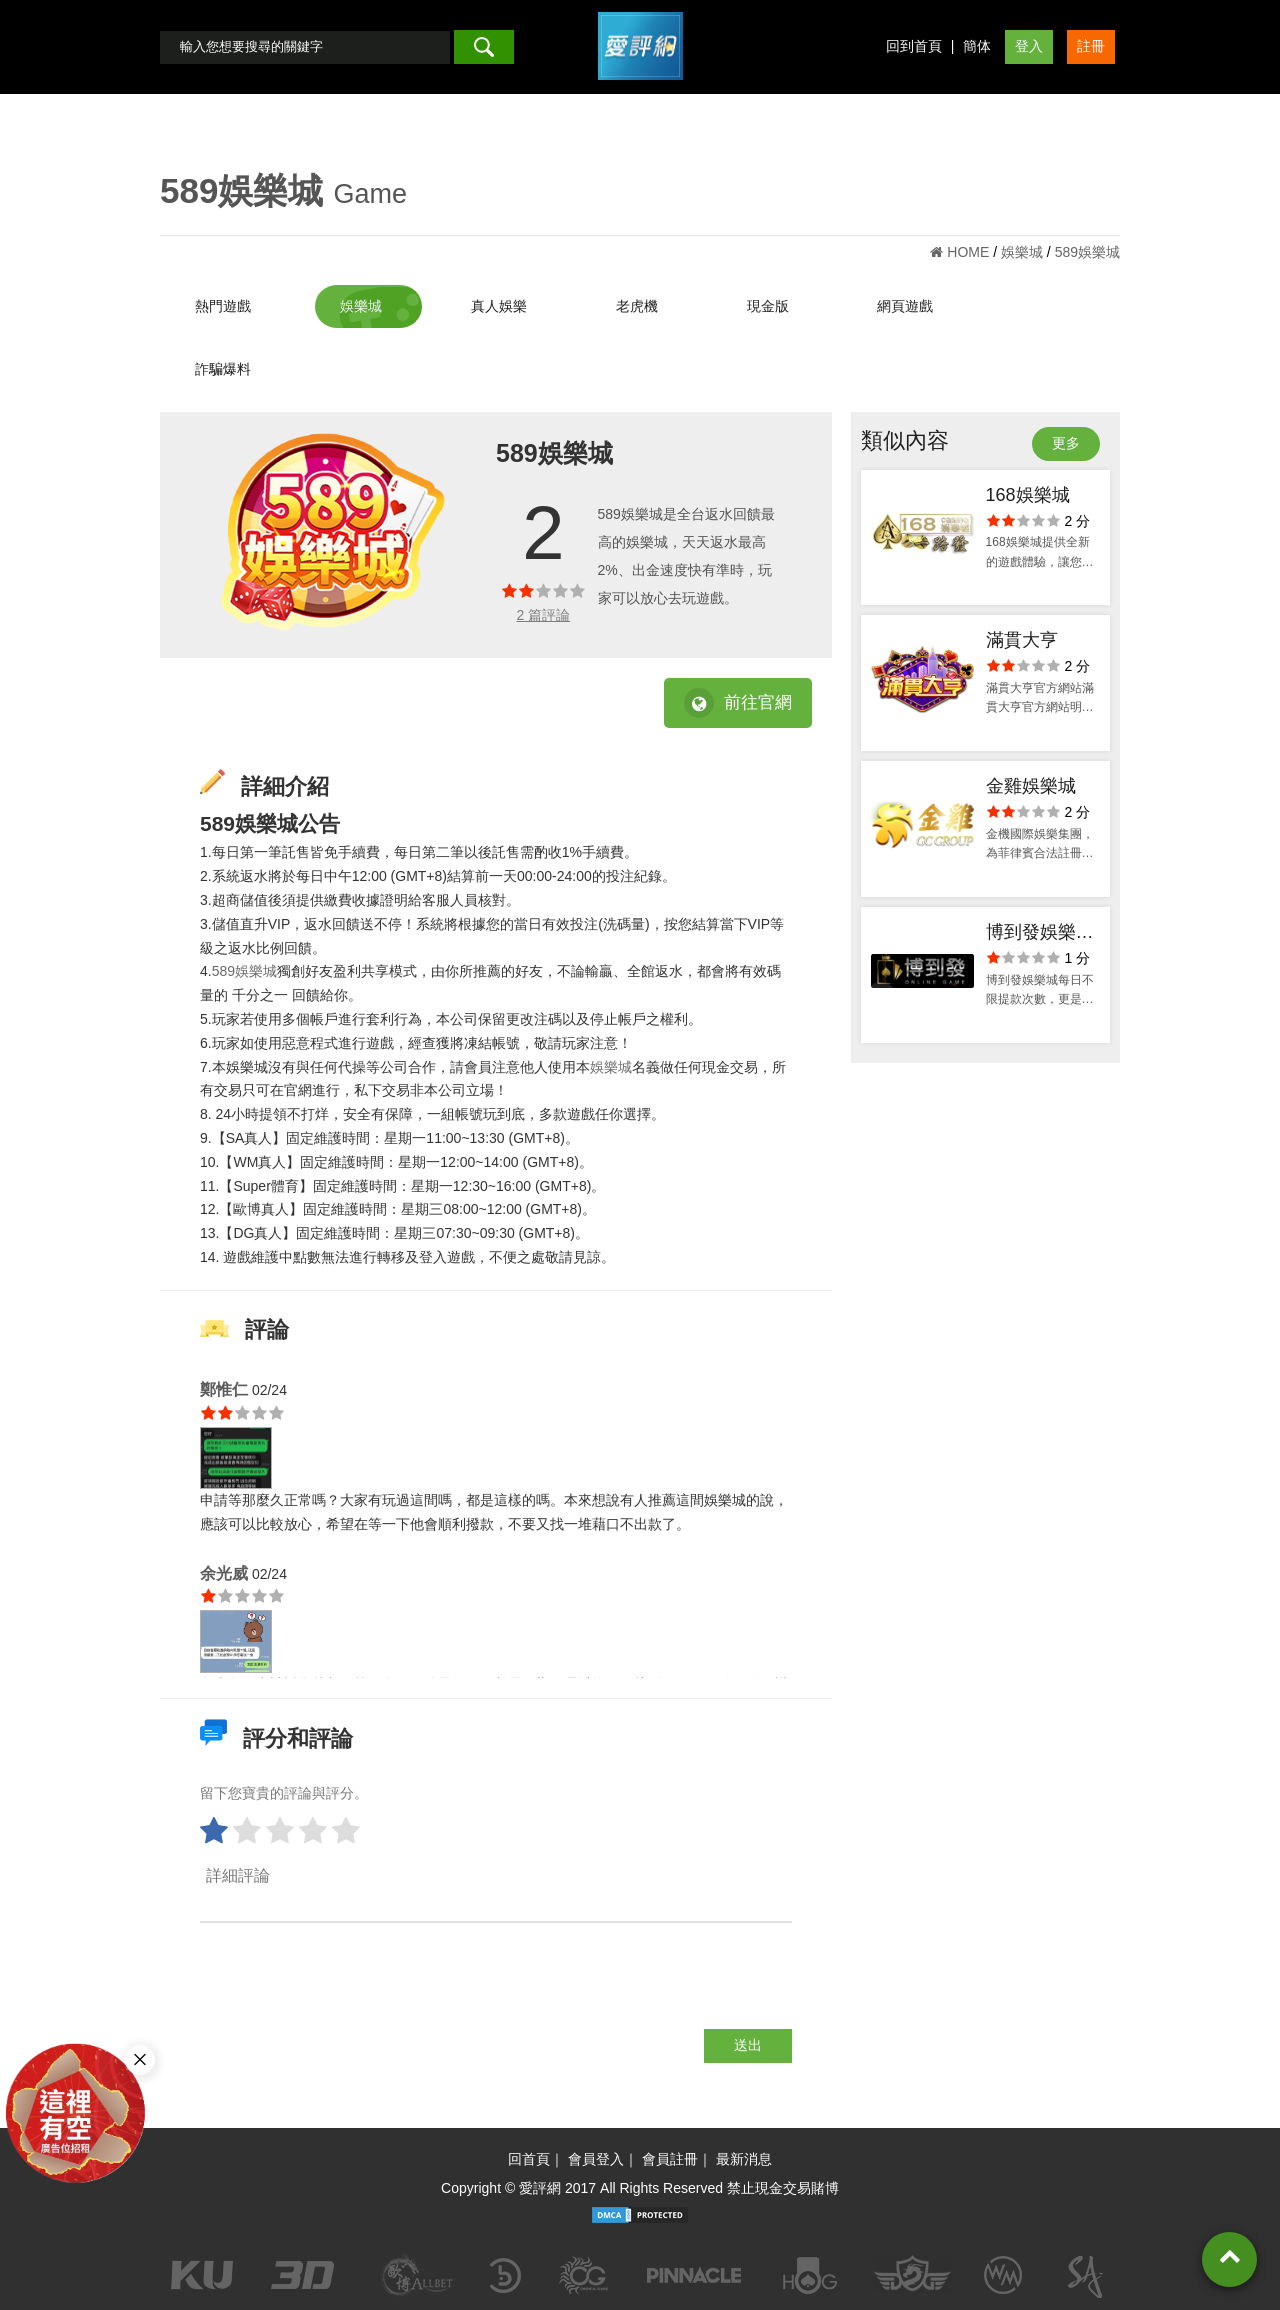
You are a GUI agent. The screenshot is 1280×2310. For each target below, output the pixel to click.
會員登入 (596, 2159)
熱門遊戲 (223, 306)
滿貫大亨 (1022, 640)
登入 (1029, 46)
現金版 (768, 306)
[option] (333, 532)
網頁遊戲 (905, 306)
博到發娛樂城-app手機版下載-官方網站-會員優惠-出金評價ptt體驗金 (1043, 934)
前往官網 (738, 703)
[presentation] (352, 1990)
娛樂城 (361, 306)
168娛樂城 (1028, 495)
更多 (1066, 443)
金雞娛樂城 (1031, 786)
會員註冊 (670, 2159)
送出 (748, 2045)
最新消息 (744, 2159)
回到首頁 (914, 46)
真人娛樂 (499, 306)
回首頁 (529, 2159)
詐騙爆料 (223, 369)
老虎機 (637, 306)
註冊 (1091, 46)
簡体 (977, 46)
